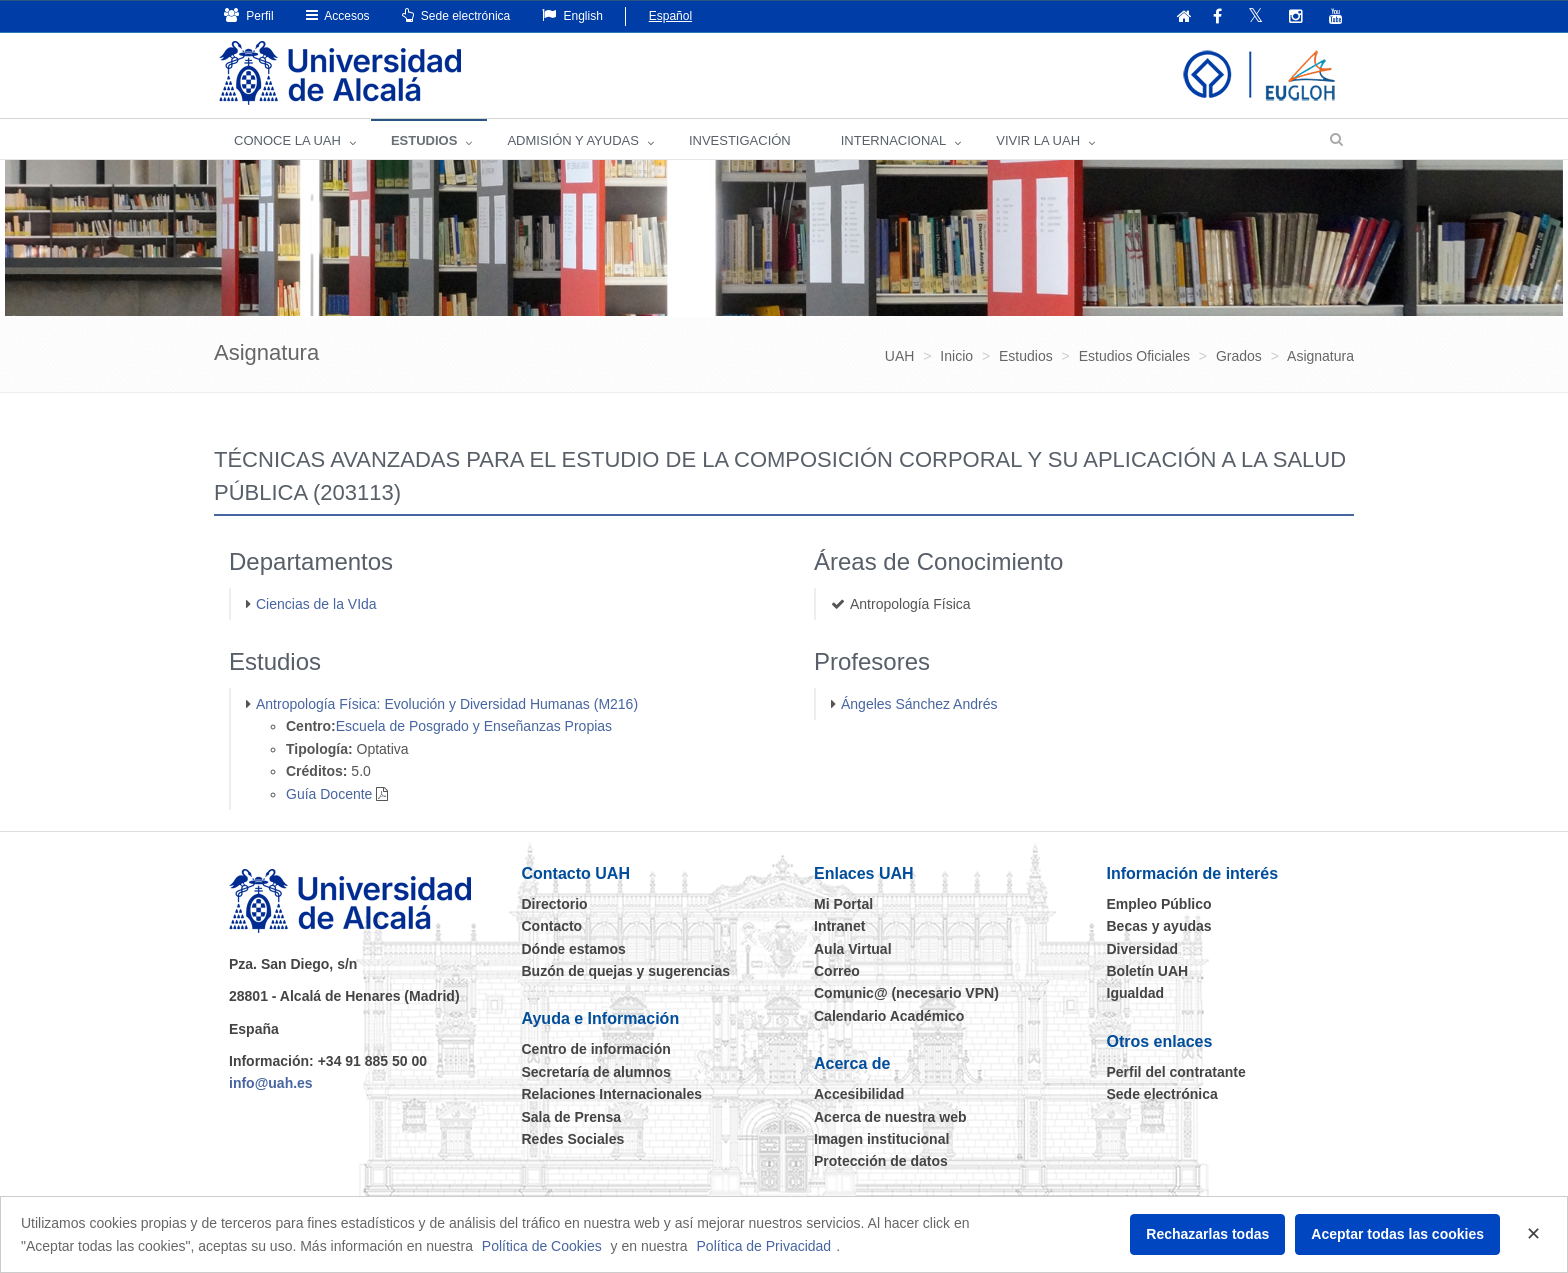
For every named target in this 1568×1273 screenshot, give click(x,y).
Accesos (338, 15)
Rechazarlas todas (1207, 1234)
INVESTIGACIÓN (740, 140)
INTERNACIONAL (893, 140)
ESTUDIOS (424, 140)
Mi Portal (843, 904)
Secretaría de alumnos (596, 1072)
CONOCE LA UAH (287, 140)
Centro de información (596, 1049)
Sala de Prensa (572, 1117)
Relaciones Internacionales (612, 1094)
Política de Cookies (542, 1246)
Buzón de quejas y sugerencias (626, 971)
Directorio (555, 904)
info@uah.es (271, 1083)
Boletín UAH (1148, 971)
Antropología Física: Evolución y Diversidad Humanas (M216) (447, 704)
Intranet (839, 926)
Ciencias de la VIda (316, 604)
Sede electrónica (456, 15)
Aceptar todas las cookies (1397, 1234)
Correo (837, 971)
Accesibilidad (859, 1094)
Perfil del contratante (1176, 1072)
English (572, 15)
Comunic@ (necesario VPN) (906, 993)
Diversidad (1143, 949)
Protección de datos (881, 1161)
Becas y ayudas (1159, 926)
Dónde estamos (574, 949)
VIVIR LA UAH (1038, 140)
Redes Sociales (573, 1139)
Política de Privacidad (764, 1246)
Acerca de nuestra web (890, 1117)
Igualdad (1136, 993)
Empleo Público (1159, 904)
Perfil (249, 15)
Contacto (552, 926)
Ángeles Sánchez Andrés (919, 704)
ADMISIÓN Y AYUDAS (573, 140)
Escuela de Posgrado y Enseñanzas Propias (474, 726)
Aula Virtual (853, 949)
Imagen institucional (881, 1139)
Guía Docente (329, 794)
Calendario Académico (889, 1016)
